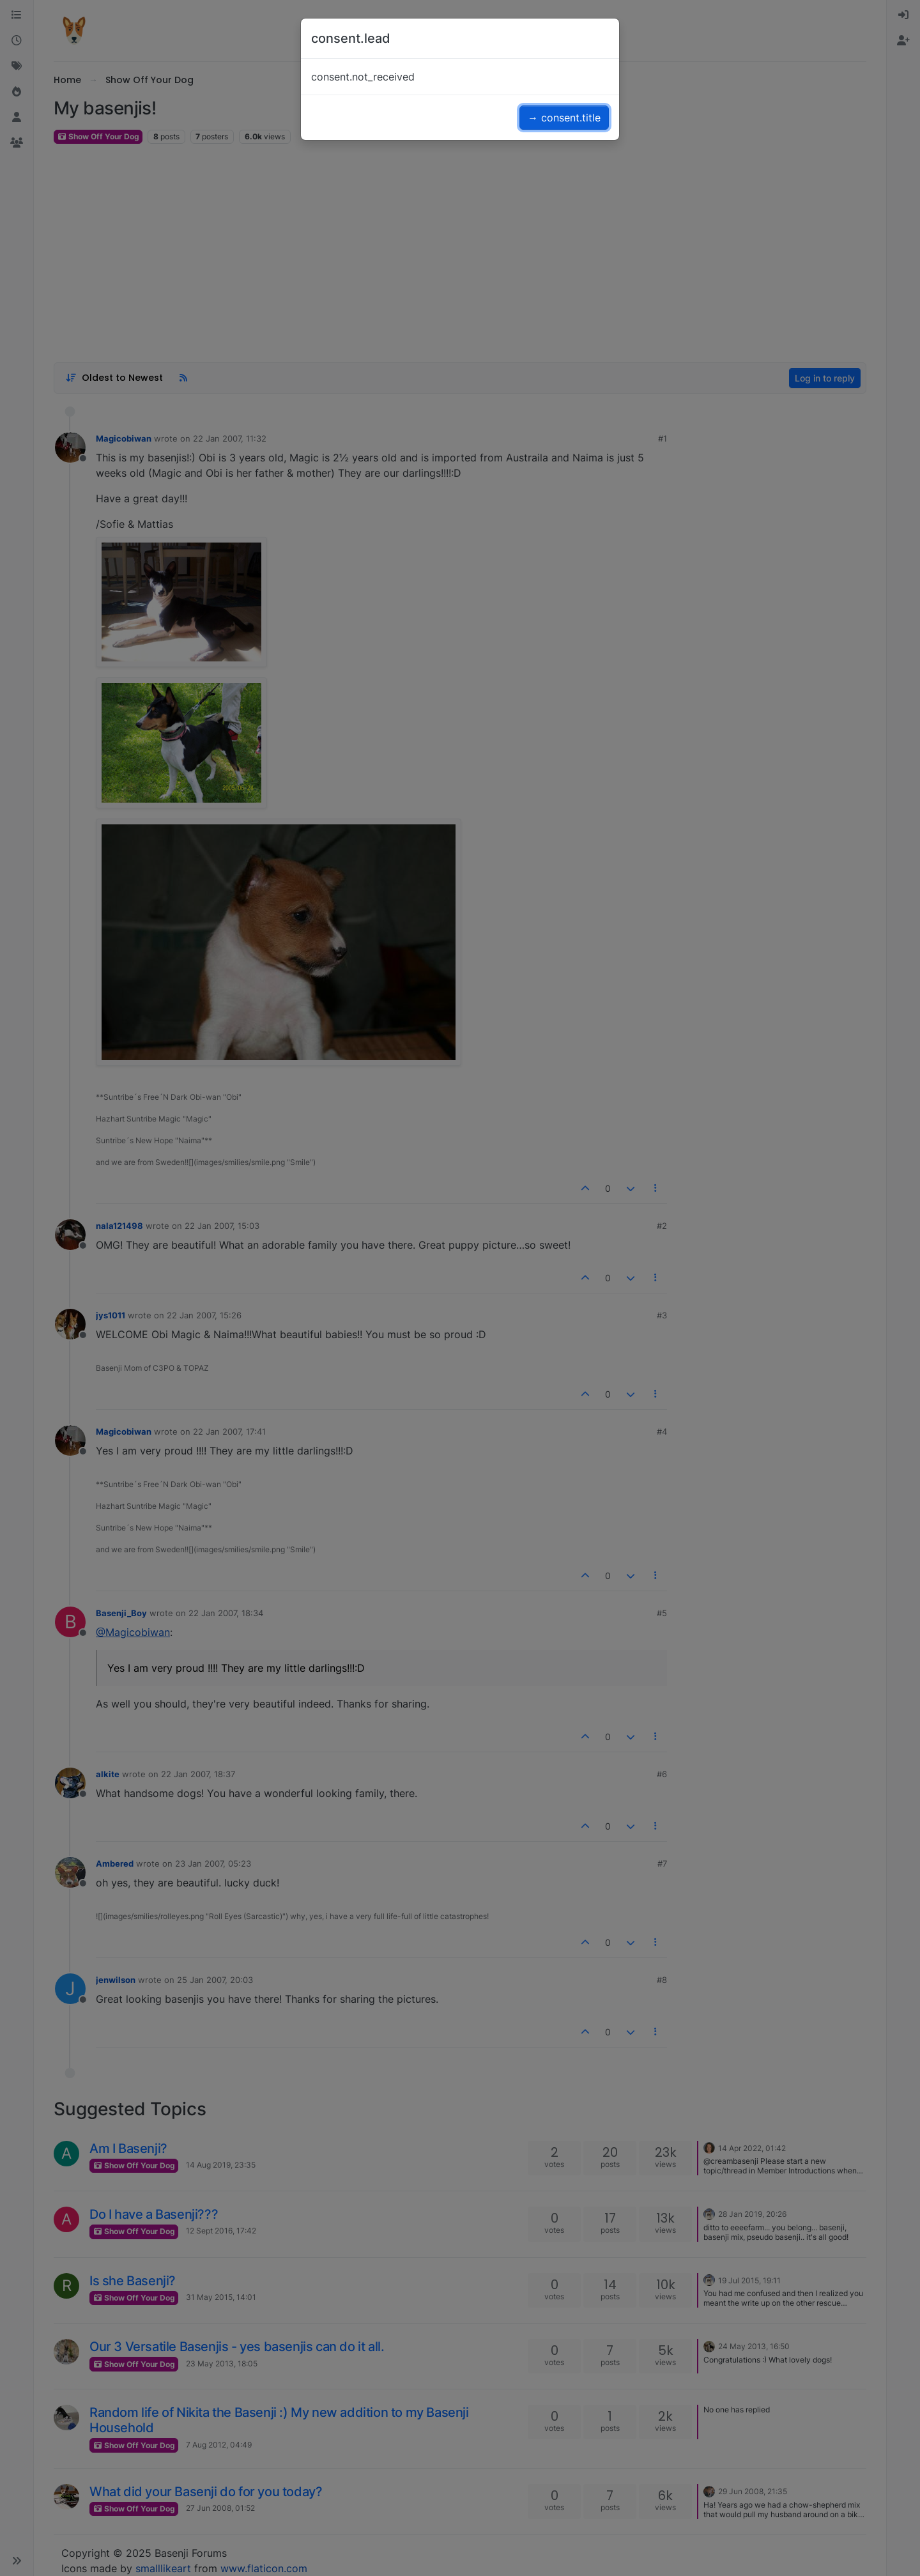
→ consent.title (564, 117)
